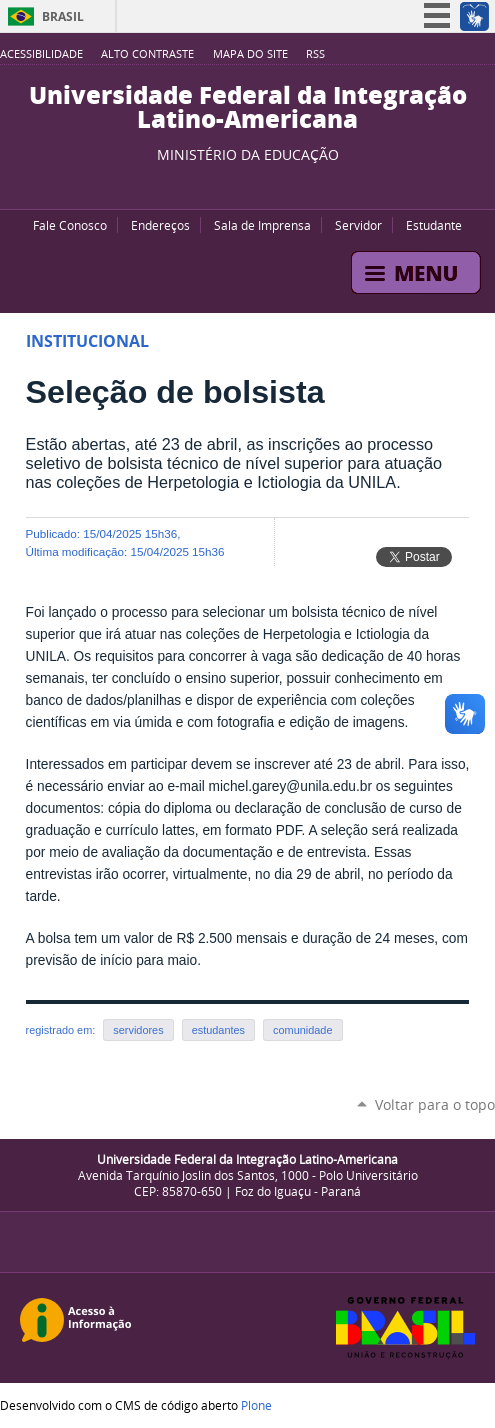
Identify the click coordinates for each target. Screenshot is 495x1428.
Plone (256, 1405)
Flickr (263, 184)
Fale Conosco (70, 225)
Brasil (63, 16)
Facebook (238, 184)
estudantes (218, 1030)
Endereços (160, 225)
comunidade (302, 1030)
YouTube (213, 184)
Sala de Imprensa (262, 225)
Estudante (434, 225)
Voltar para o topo (435, 1104)
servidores (138, 1030)
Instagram (288, 184)
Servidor (358, 225)
